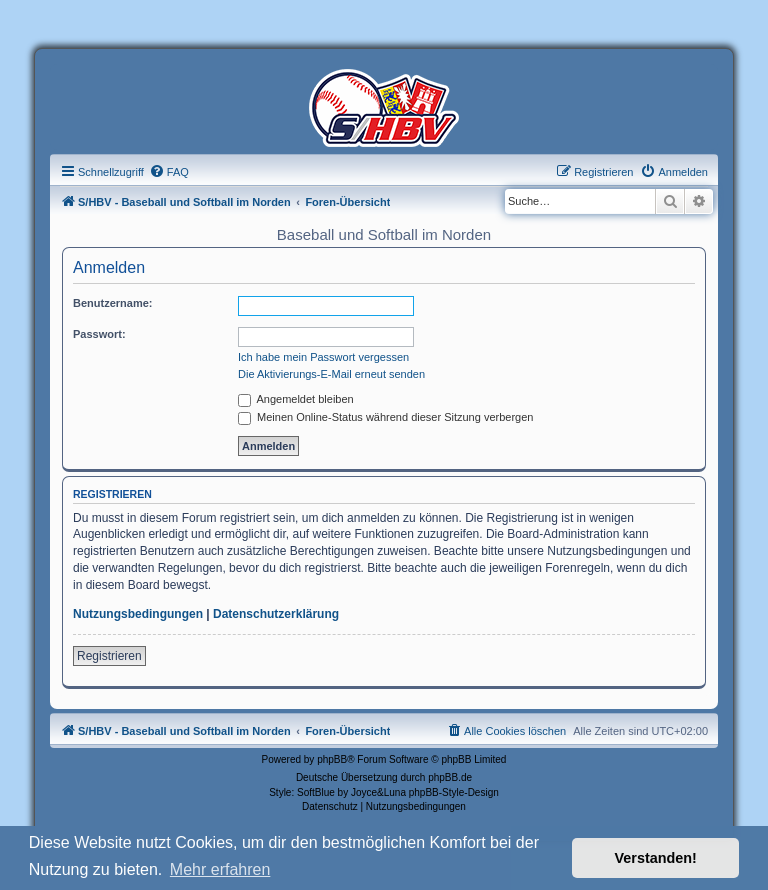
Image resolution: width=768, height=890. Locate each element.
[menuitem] (169, 172)
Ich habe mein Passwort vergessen (323, 357)
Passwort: (99, 334)
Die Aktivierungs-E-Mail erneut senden (331, 374)
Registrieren (109, 656)
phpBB (332, 759)
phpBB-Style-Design (454, 792)
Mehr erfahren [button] (220, 869)
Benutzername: (112, 303)
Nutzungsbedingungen (138, 614)
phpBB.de (450, 777)
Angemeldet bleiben (296, 399)
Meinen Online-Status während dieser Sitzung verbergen (385, 417)
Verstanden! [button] (656, 858)
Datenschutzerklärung (276, 614)
